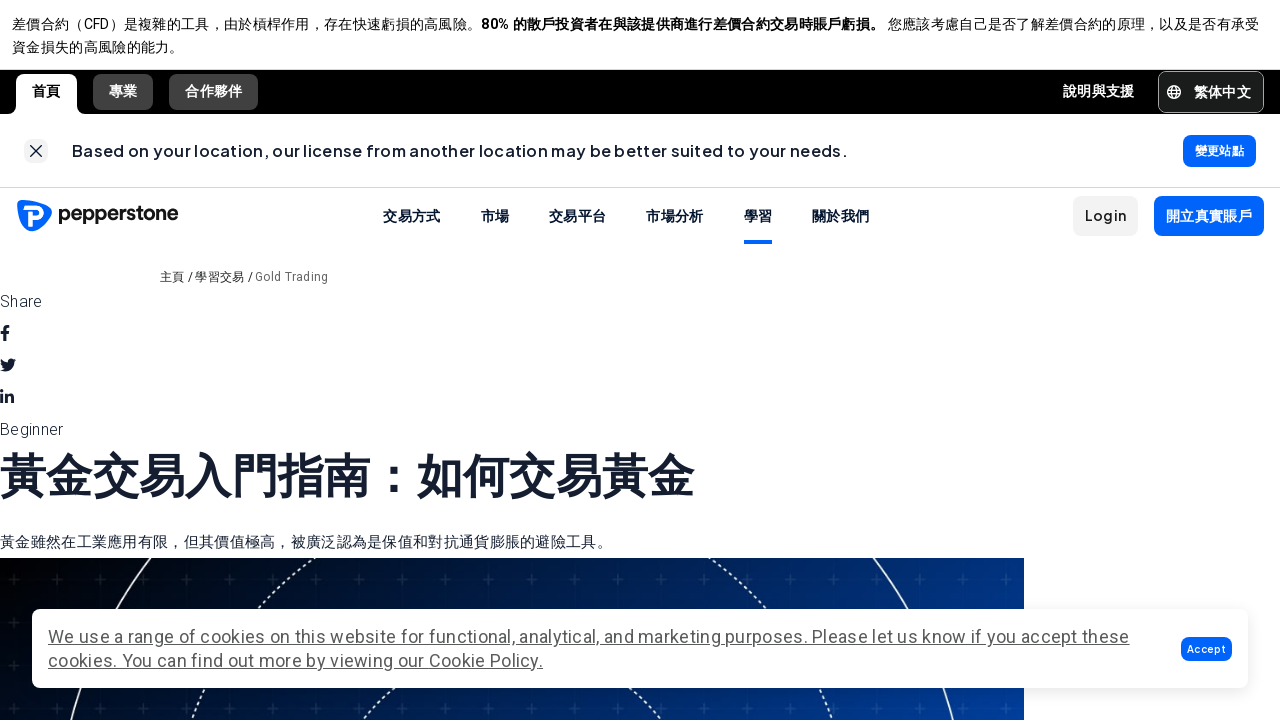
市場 (495, 230)
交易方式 (411, 230)
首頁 (46, 99)
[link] (36, 162)
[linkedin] (7, 413)
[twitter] (8, 381)
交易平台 (577, 230)
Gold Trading (292, 292)
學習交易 (219, 292)
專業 (123, 99)
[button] (1206, 649)
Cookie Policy (484, 660)
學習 (758, 230)
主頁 (172, 292)
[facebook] (5, 349)
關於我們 (840, 230)
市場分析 (674, 230)
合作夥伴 (213, 99)
